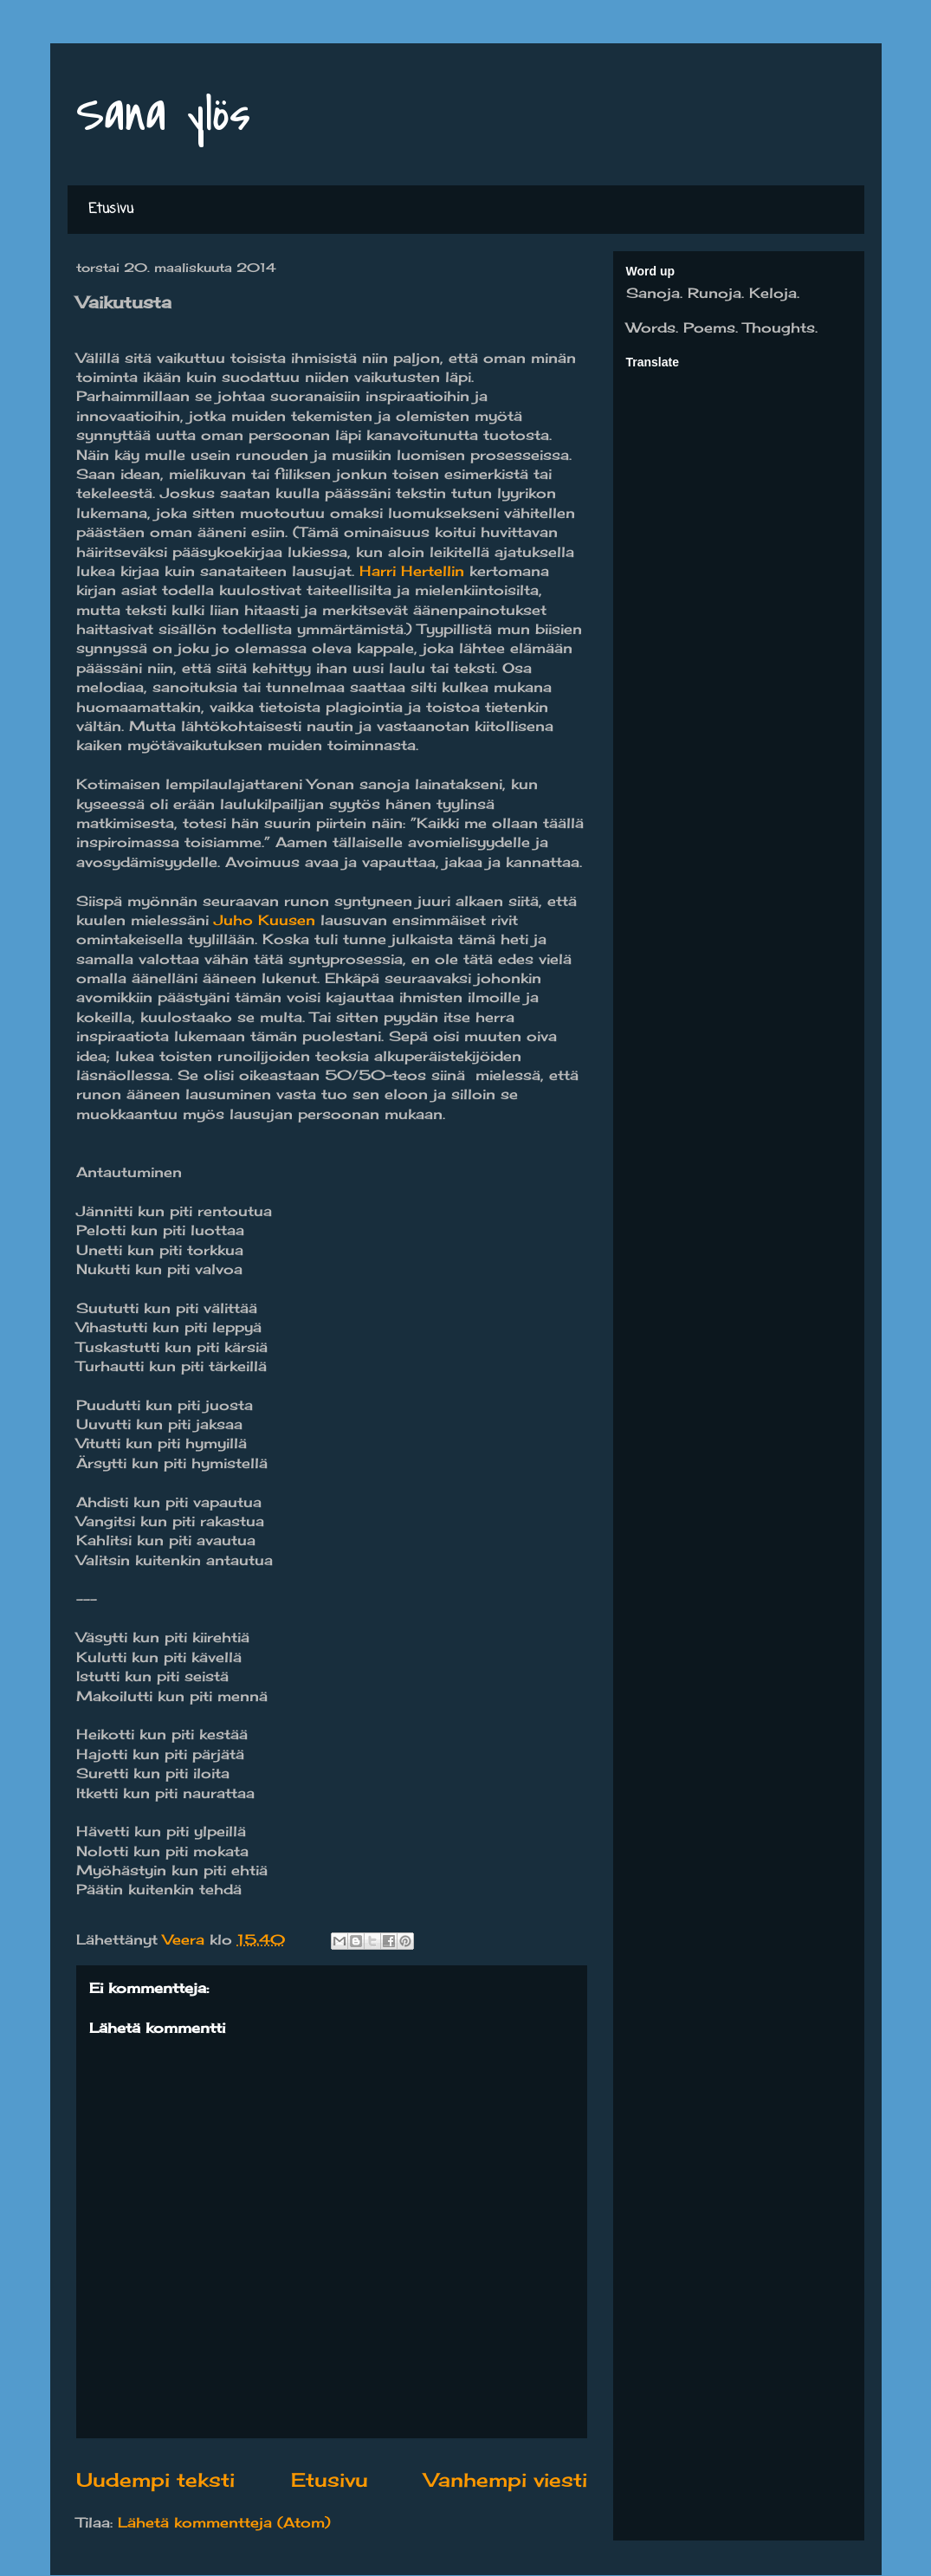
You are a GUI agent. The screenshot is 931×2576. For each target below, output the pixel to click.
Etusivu (110, 209)
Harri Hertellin (411, 570)
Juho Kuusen (264, 920)
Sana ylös (163, 115)
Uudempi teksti (155, 2479)
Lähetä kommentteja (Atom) (224, 2522)
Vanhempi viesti (505, 2479)
